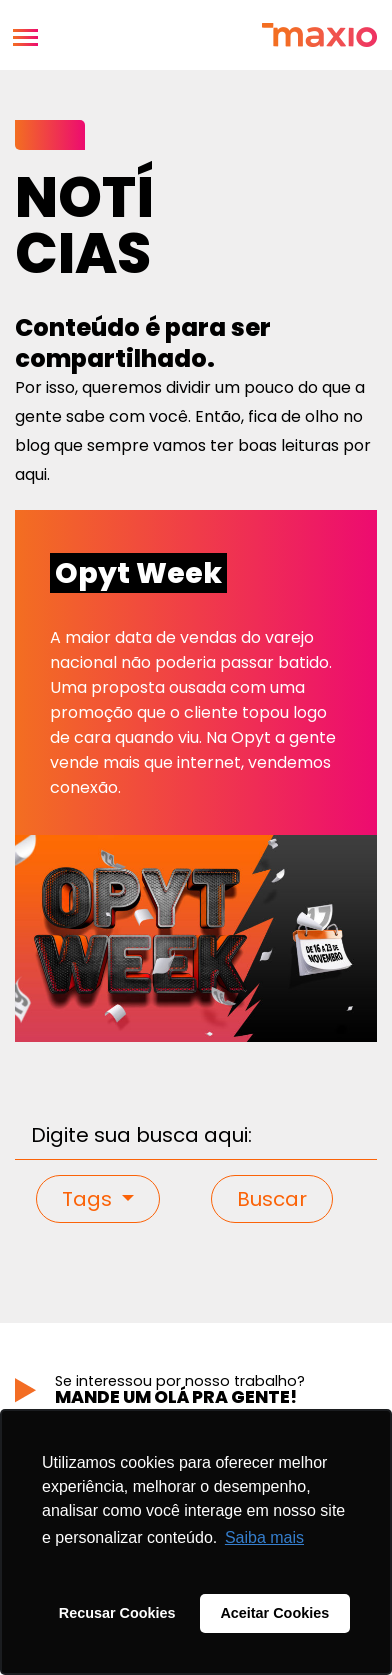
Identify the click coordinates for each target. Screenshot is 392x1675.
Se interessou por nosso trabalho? (216, 1389)
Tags (89, 1199)
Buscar (272, 1199)
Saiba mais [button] (264, 1537)
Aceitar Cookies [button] (274, 1613)
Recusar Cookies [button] (117, 1613)
